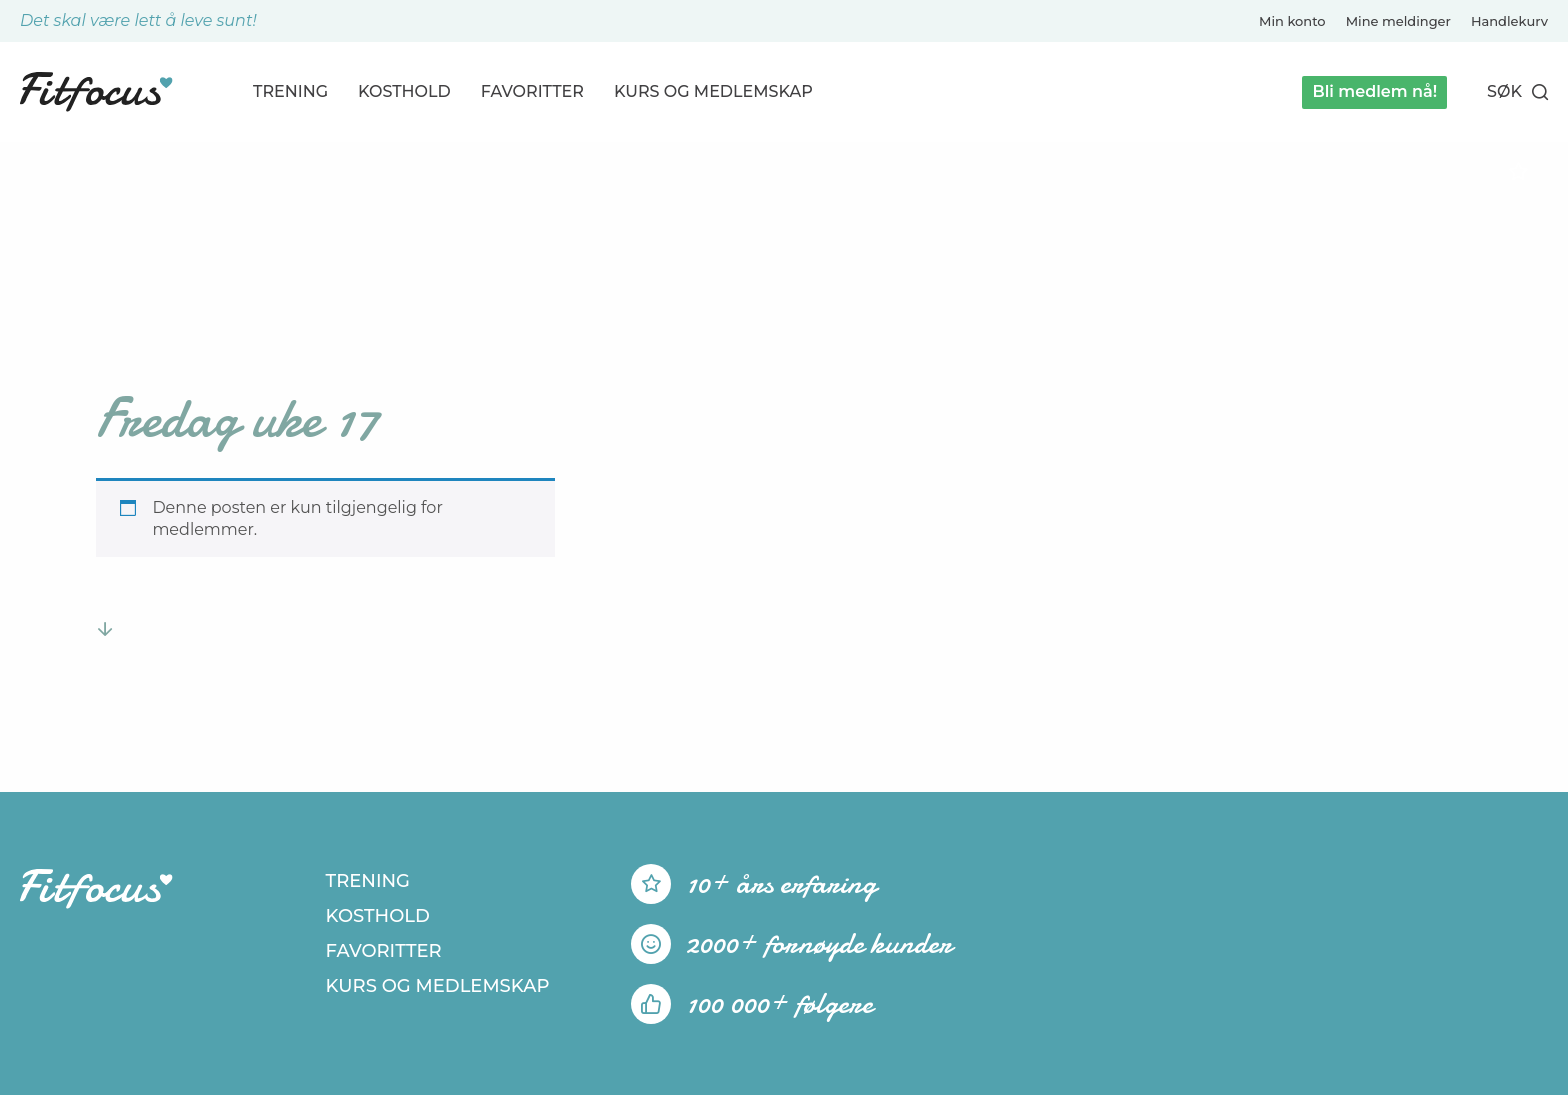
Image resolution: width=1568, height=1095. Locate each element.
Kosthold (404, 91)
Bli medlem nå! (1374, 91)
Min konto (1292, 21)
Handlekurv (1509, 21)
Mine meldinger (1398, 21)
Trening (290, 91)
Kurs (713, 91)
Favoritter (532, 91)
